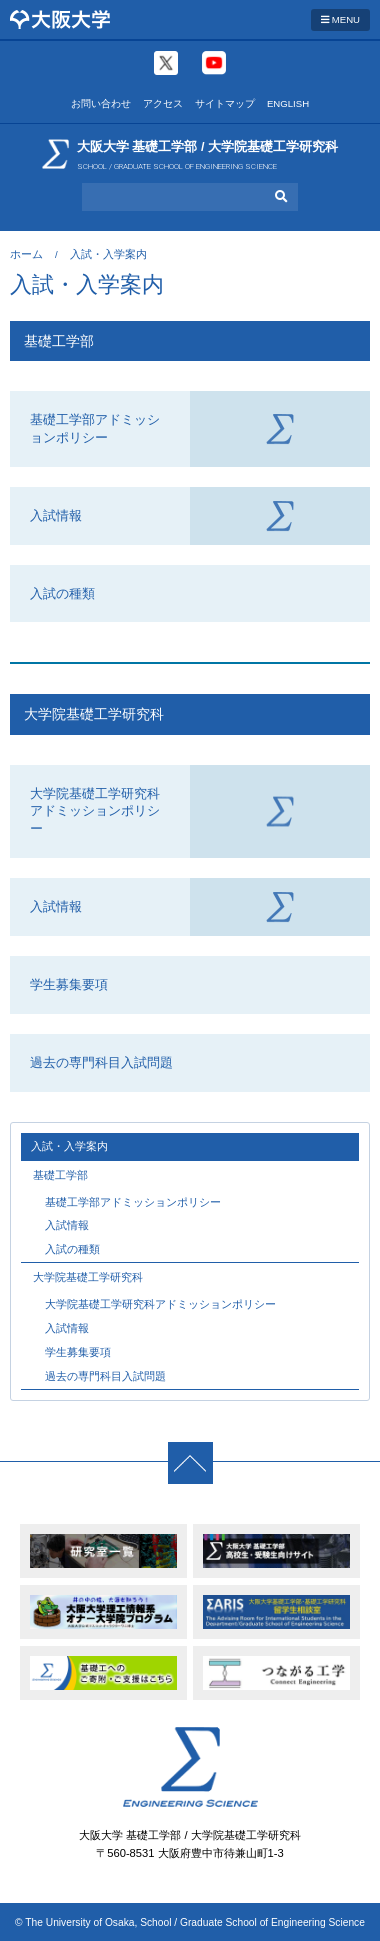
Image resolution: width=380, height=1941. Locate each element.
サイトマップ (225, 103)
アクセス (163, 103)
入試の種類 (62, 593)
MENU (340, 19)
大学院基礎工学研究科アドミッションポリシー (95, 811)
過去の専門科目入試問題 (101, 1062)
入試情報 (56, 515)
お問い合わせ (101, 103)
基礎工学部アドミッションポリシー (95, 428)
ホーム (26, 254)
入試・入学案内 (69, 1146)
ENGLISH (288, 103)
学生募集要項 (69, 984)
